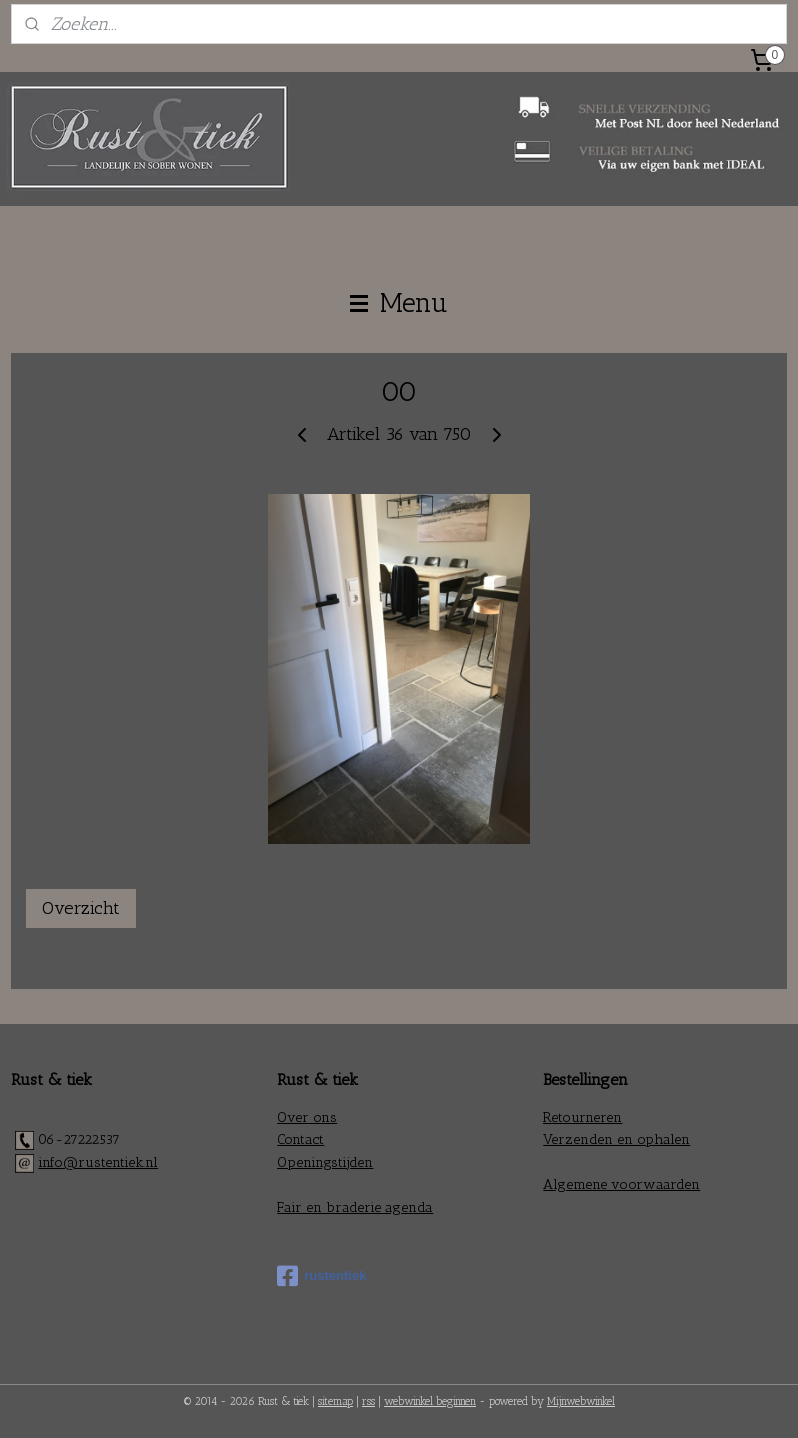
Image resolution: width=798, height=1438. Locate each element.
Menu (399, 303)
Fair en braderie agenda (355, 1207)
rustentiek (321, 1276)
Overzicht (81, 908)
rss (368, 1401)
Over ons (307, 1117)
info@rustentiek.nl (98, 1162)
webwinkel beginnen (430, 1401)
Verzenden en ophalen (616, 1139)
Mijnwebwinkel (581, 1401)
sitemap (335, 1401)
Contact (300, 1139)
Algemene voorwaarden (621, 1184)
